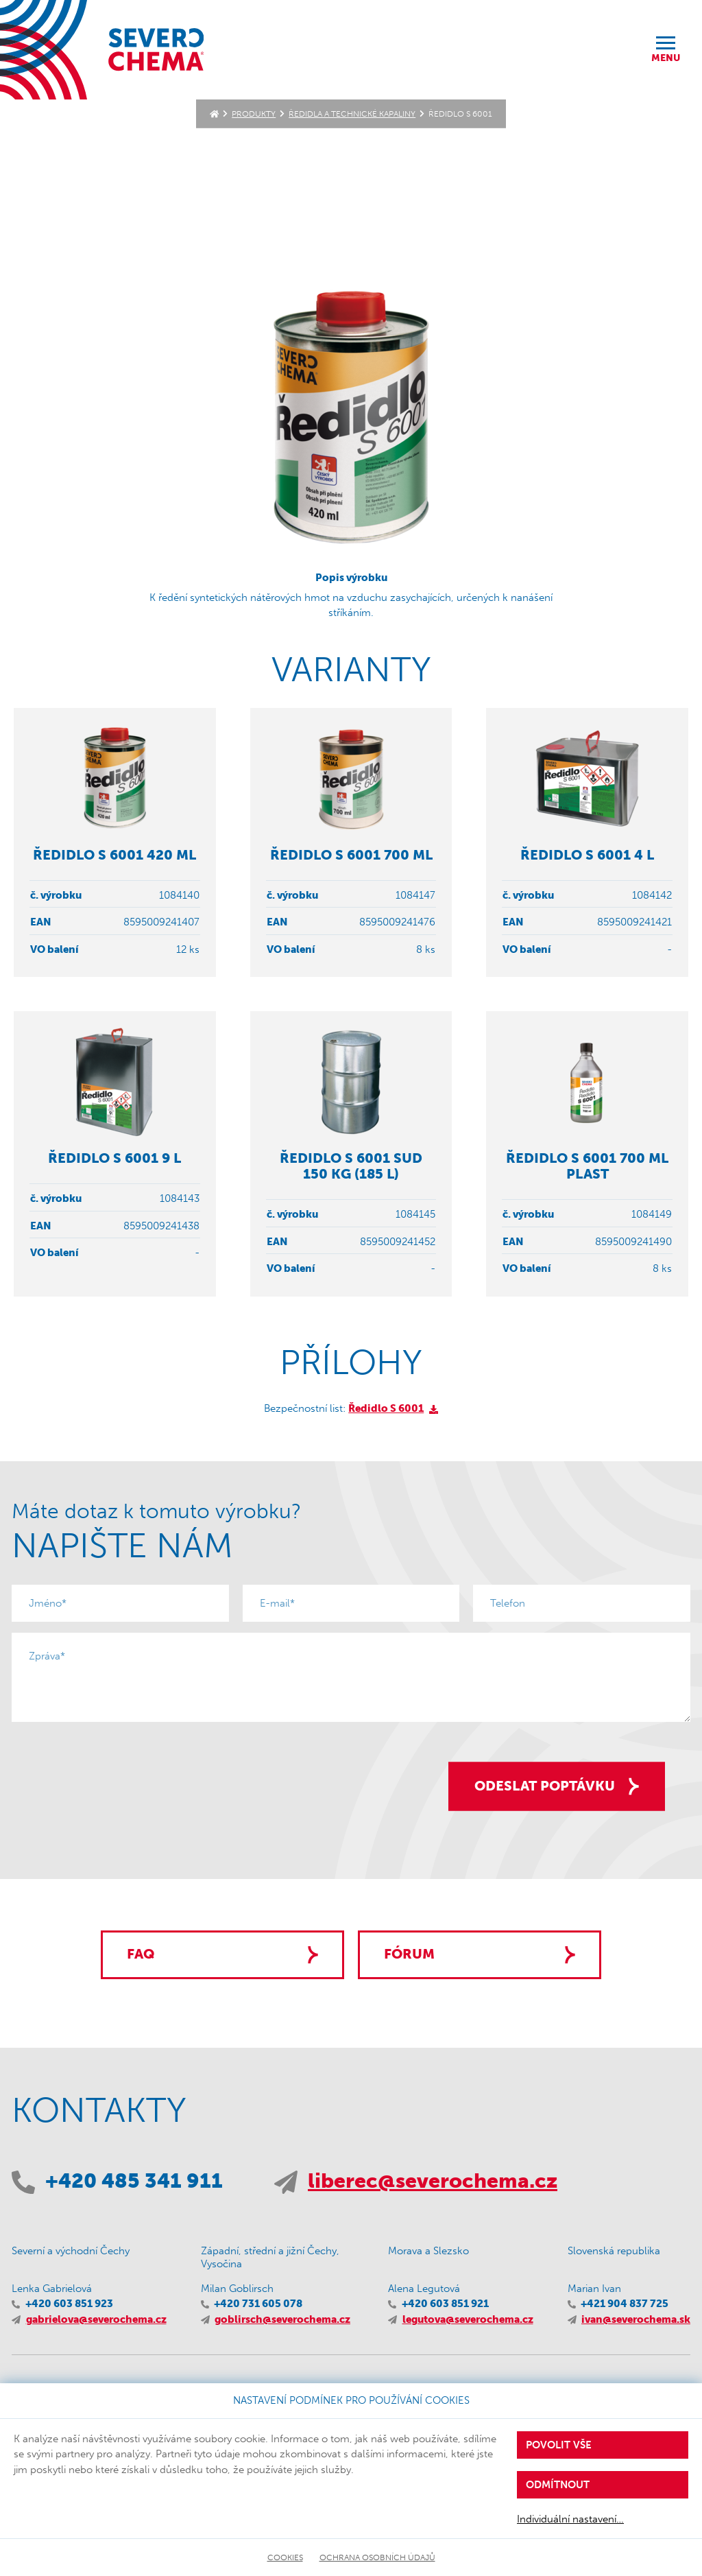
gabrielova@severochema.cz (96, 2319)
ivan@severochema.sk (635, 2319)
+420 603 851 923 (69, 2303)
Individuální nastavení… (570, 2519)
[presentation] (116, 1759)
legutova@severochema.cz (467, 2319)
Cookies (285, 2557)
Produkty (254, 114)
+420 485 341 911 (134, 2181)
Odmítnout (558, 2485)
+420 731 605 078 (258, 2303)
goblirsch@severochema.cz (282, 2319)
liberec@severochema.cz (432, 2181)
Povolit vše (559, 2445)
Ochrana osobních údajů (377, 2557)
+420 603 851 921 (445, 2303)
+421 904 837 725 (624, 2303)
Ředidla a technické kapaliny (352, 114)
